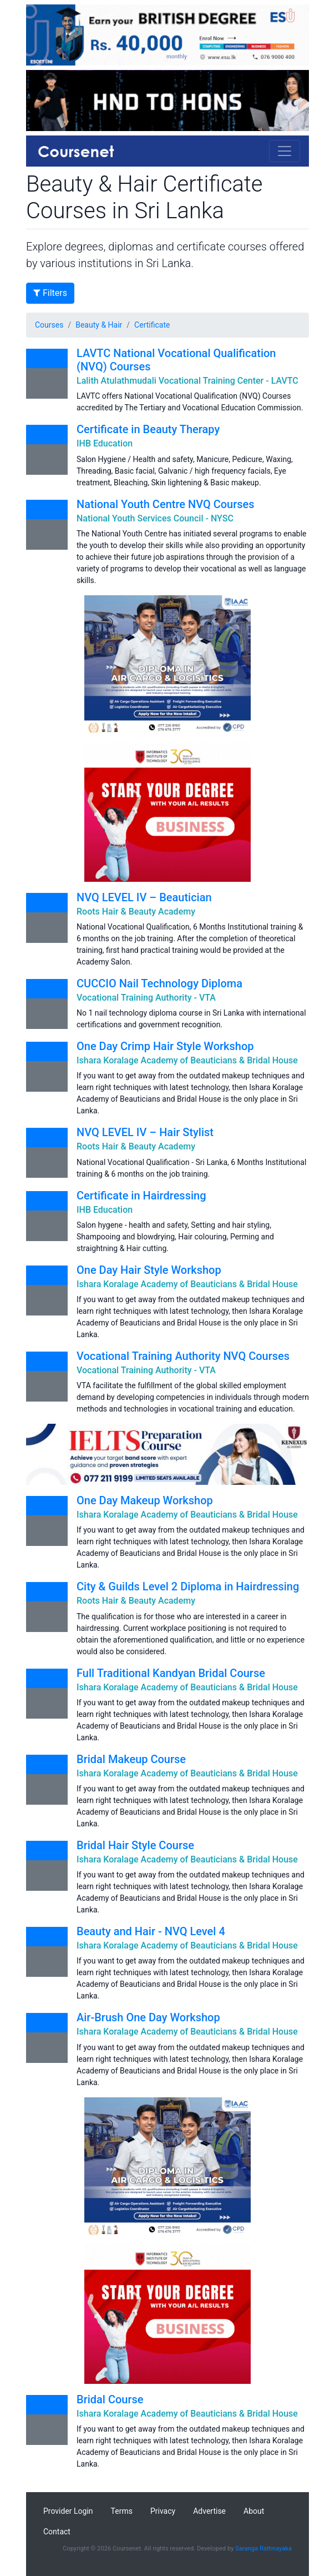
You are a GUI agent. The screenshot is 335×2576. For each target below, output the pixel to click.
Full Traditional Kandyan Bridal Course (171, 1673)
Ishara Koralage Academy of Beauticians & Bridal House (187, 1060)
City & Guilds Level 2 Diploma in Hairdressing (188, 1586)
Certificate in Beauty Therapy (148, 429)
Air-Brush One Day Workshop (148, 2017)
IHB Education (105, 443)
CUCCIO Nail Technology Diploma (159, 983)
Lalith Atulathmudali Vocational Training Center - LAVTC (187, 380)
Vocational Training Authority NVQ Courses (183, 1356)
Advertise (209, 2511)
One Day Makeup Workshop (145, 1500)
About (253, 2511)
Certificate (152, 324)
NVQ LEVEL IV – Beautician (144, 897)
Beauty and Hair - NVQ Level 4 (151, 1931)
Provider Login (68, 2511)
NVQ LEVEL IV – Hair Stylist (145, 1132)
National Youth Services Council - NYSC (155, 518)
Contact (56, 2531)
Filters (50, 293)
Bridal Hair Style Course (135, 1845)
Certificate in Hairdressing (141, 1195)
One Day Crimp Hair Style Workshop (165, 1046)
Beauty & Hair (98, 324)
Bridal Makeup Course (131, 1759)
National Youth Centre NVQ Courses (166, 504)
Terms (122, 2511)
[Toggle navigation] (284, 151)
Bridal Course (110, 2399)
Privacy (162, 2511)
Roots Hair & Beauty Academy (136, 911)
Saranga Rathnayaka (263, 2548)
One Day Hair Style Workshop (149, 1270)
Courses (49, 324)
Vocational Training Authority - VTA (146, 997)
